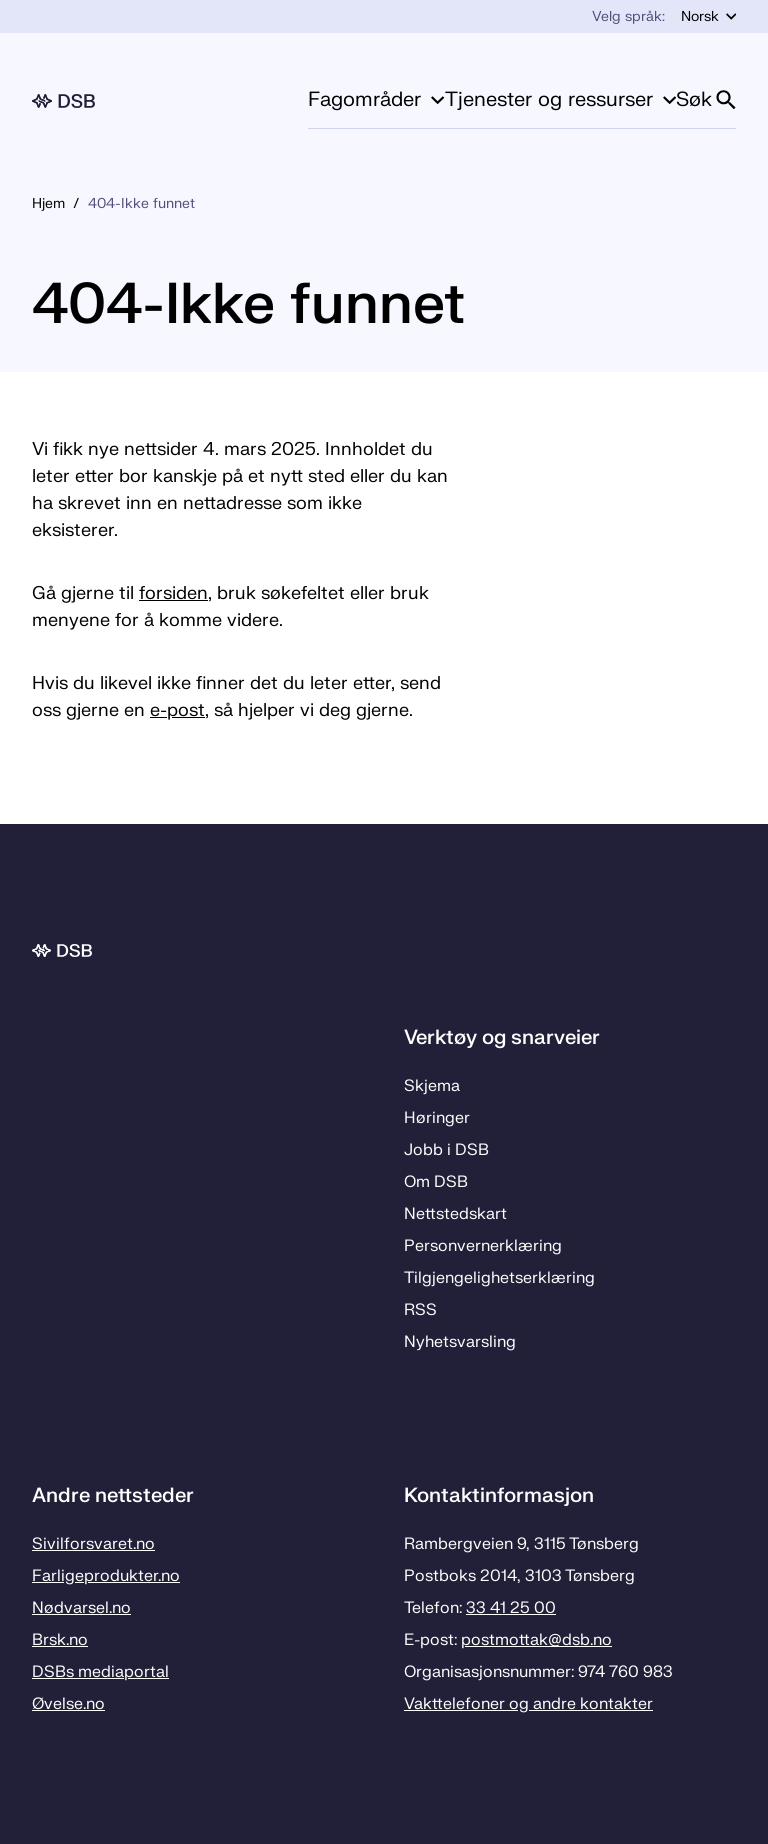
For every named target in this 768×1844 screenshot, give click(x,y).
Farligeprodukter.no (106, 1576)
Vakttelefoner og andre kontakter (528, 1704)
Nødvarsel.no (81, 1608)
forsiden (173, 593)
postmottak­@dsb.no (536, 1640)
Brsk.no (60, 1640)
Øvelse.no (68, 1704)
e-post (177, 710)
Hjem (48, 203)
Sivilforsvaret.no (93, 1544)
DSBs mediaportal (100, 1672)
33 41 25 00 (511, 1608)
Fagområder (376, 99)
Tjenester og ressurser (560, 99)
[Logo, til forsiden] (63, 101)
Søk (706, 99)
